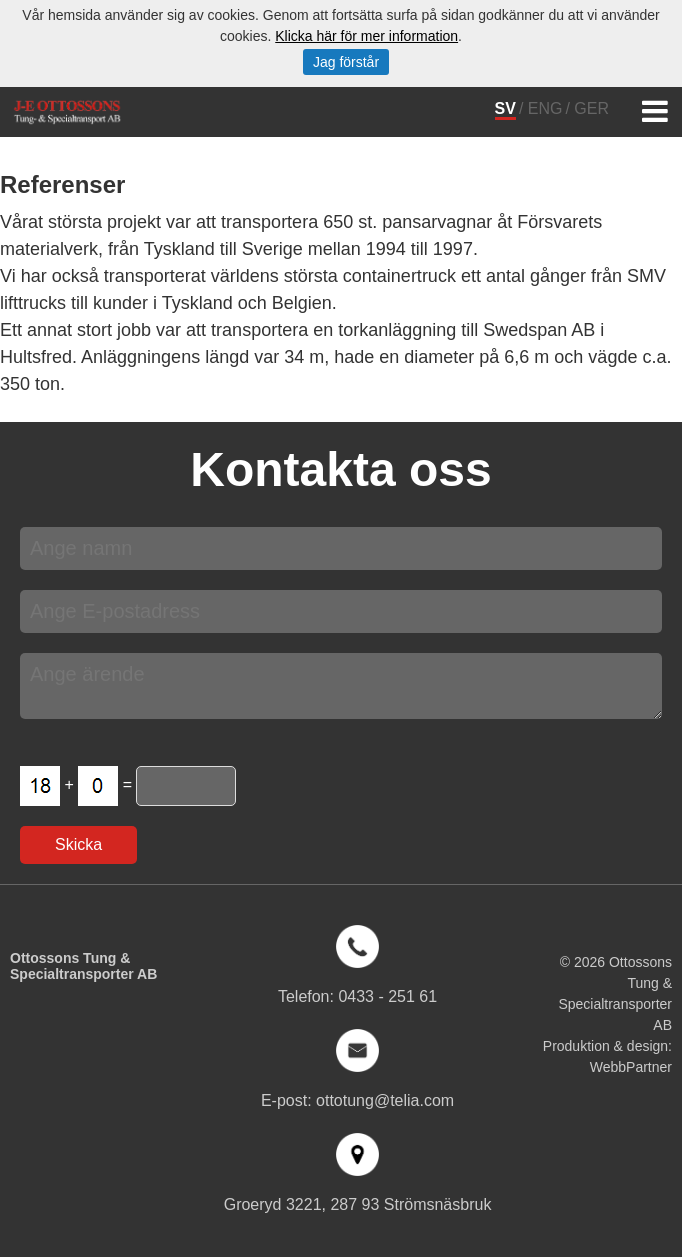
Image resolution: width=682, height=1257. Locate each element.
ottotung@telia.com (385, 1100)
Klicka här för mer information (366, 36)
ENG (545, 108)
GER (591, 108)
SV (505, 108)
